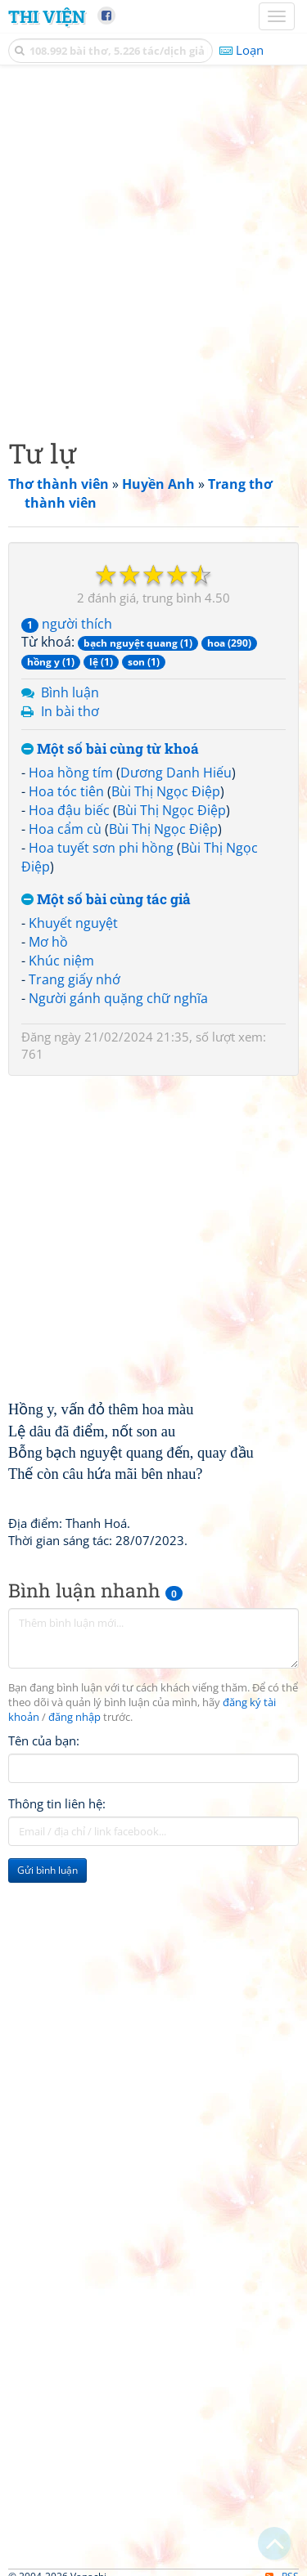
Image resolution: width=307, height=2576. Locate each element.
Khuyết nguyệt (73, 923)
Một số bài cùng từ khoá (110, 749)
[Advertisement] (153, 247)
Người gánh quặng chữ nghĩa (118, 998)
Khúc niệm (61, 961)
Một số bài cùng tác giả (106, 899)
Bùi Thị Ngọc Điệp (165, 791)
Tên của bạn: (43, 1740)
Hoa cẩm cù (65, 829)
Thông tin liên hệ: (57, 1803)
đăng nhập (74, 1717)
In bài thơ (70, 711)
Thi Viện (46, 16)
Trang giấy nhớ (74, 979)
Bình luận (70, 692)
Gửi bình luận (47, 1870)
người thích (66, 624)
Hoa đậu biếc (69, 810)
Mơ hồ (48, 942)
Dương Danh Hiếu (176, 773)
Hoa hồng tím (71, 773)
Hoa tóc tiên (66, 791)
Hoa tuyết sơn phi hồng (101, 848)
